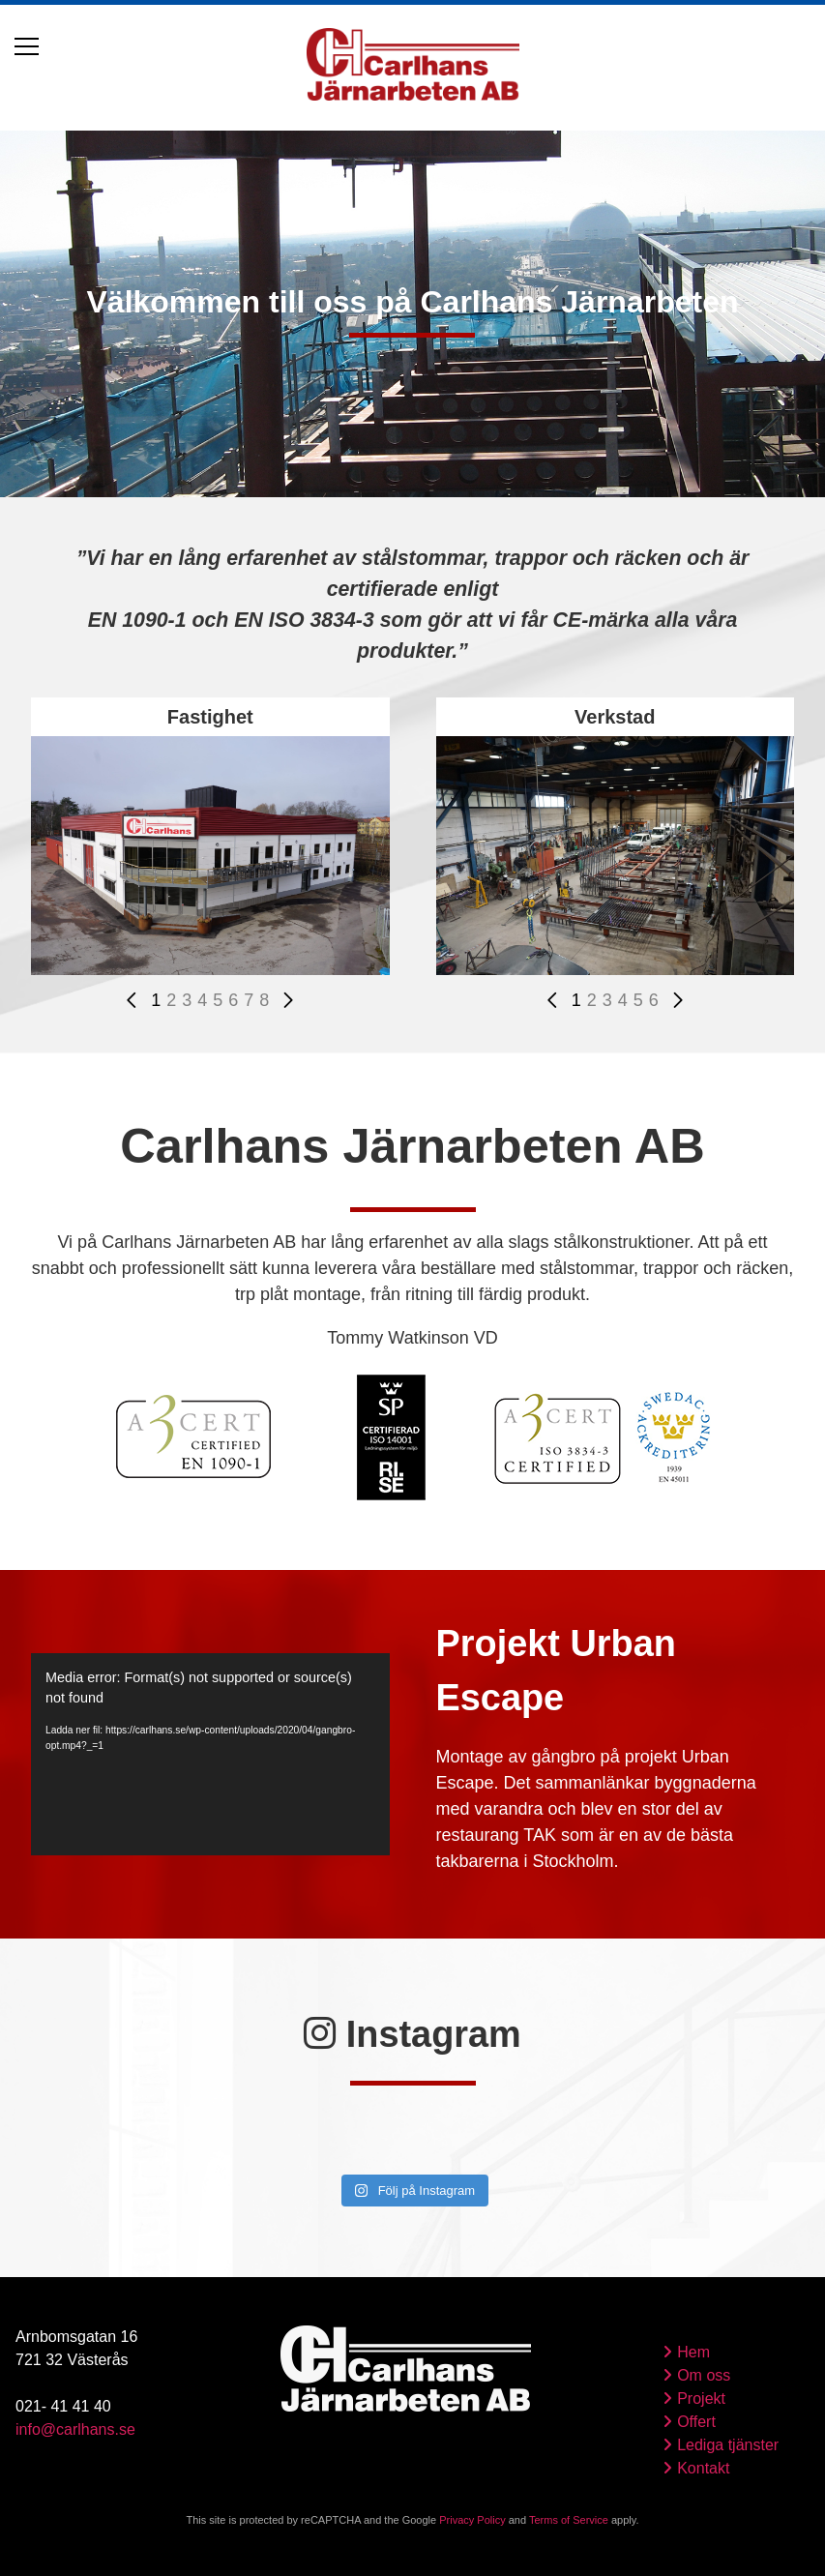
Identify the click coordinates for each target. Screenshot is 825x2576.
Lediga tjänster (728, 2445)
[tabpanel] (412, 311)
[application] (210, 1753)
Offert (696, 2421)
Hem (693, 2352)
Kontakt (703, 2468)
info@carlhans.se (75, 2429)
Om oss (703, 2375)
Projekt (701, 2398)
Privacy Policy (472, 2520)
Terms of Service (568, 2520)
